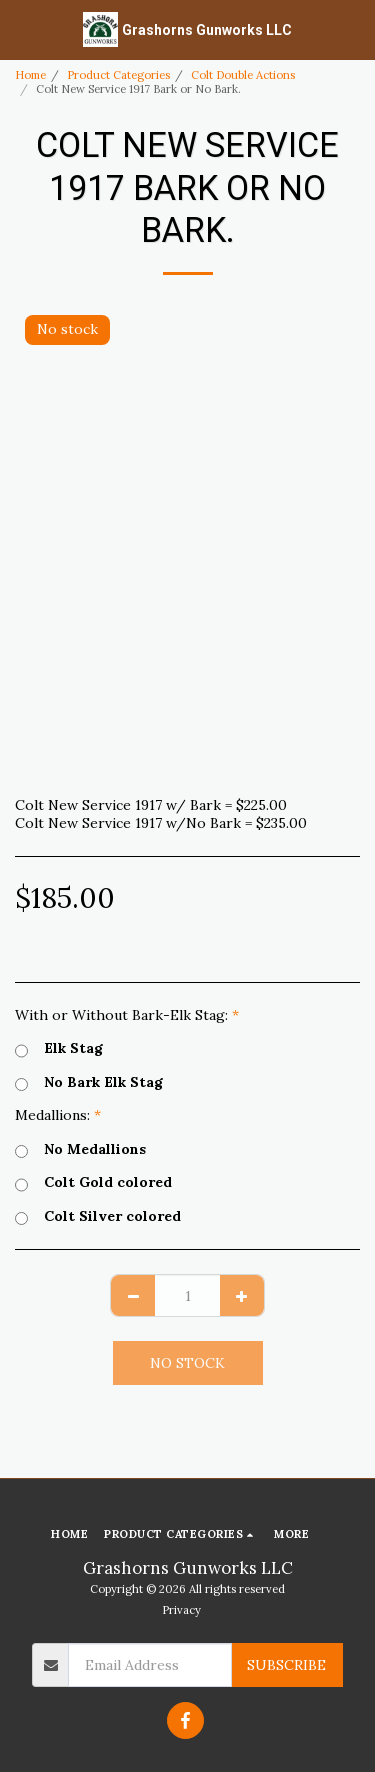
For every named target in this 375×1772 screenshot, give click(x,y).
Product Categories (118, 75)
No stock (187, 1363)
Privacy (181, 1610)
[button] (22, 28)
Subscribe (286, 1665)
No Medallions (80, 1150)
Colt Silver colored (98, 1217)
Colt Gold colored (93, 1183)
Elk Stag (59, 1049)
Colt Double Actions (243, 75)
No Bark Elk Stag (89, 1083)
